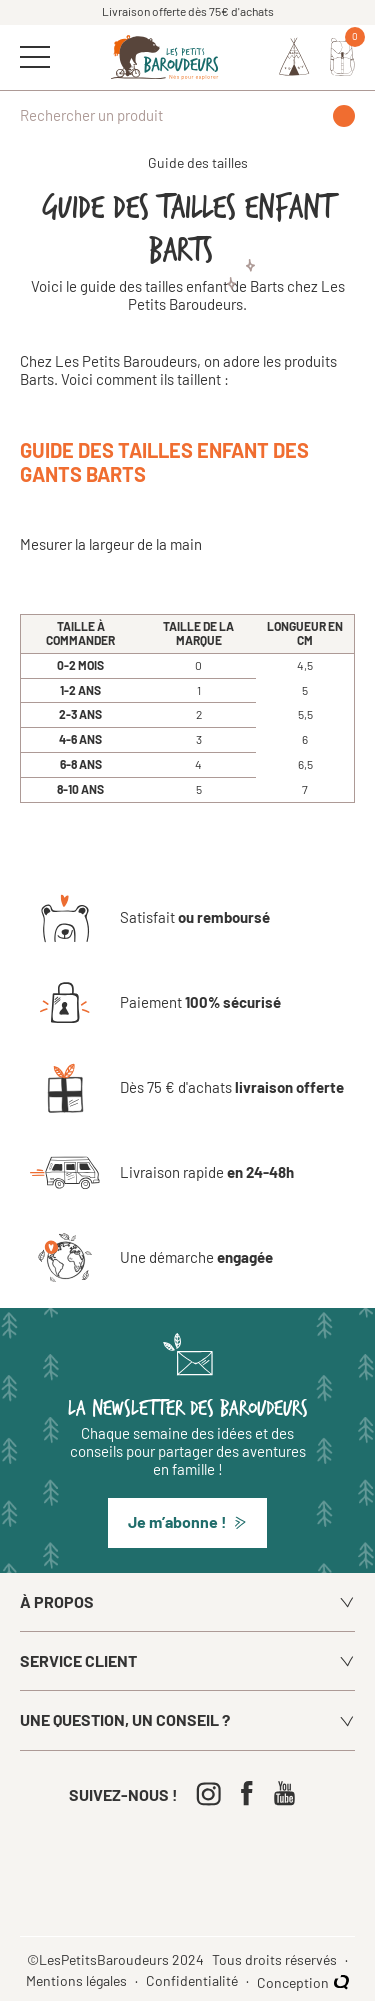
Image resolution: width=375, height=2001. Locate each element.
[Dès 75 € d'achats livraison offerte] (187, 1088)
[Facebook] (251, 1793)
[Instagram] (213, 1793)
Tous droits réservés (276, 1960)
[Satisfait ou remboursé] (150, 918)
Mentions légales (78, 1981)
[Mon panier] (342, 57)
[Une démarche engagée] (151, 1258)
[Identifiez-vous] (294, 57)
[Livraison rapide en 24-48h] (162, 1173)
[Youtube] (289, 1793)
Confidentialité (193, 1981)
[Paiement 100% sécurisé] (155, 1003)
